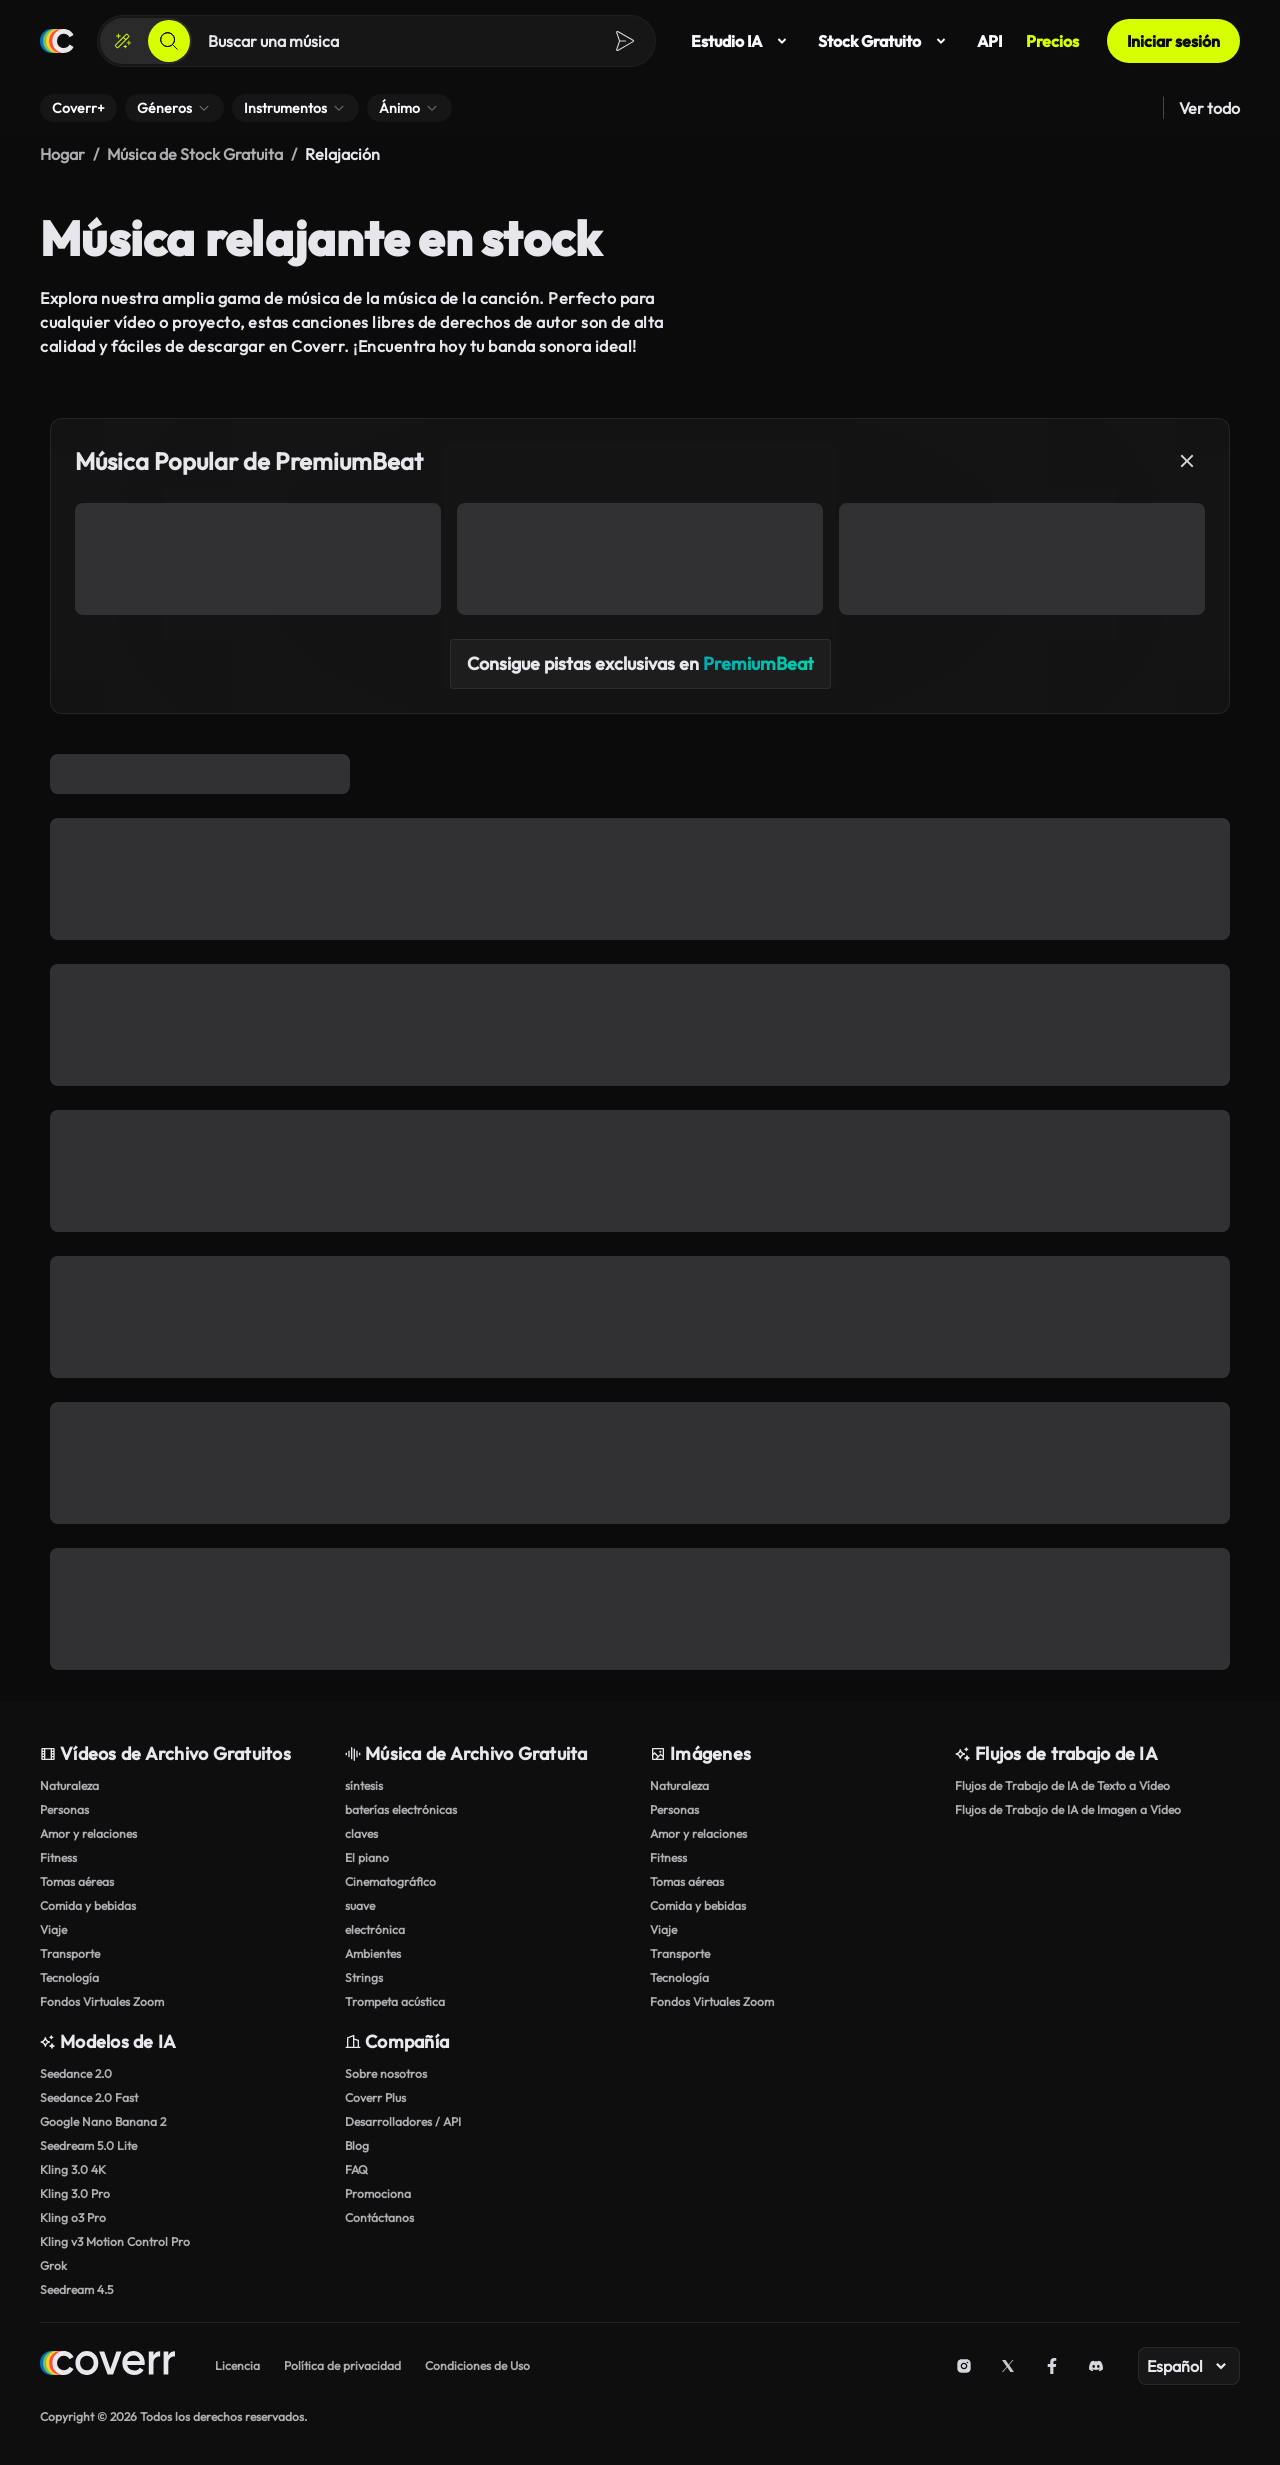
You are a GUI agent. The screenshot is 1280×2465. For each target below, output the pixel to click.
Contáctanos (379, 2217)
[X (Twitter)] (1008, 2366)
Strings (364, 1977)
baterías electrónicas (401, 1809)
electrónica (375, 1929)
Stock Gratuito (885, 41)
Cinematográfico (390, 1881)
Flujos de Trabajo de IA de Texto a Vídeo (1062, 1785)
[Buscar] (169, 41)
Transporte (70, 1953)
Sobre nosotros (386, 2073)
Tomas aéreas (77, 1881)
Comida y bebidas (88, 1905)
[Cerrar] (1187, 461)
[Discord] (1096, 2366)
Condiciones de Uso (477, 2365)
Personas (64, 1809)
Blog (357, 2145)
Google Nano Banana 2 (103, 2121)
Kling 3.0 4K (73, 2169)
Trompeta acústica (395, 2001)
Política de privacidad (342, 2365)
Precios (1052, 41)
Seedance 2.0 (76, 2073)
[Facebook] (1052, 2366)
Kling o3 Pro (73, 2217)
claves (361, 1833)
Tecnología (69, 1977)
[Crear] (123, 41)
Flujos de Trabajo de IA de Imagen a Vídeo (1068, 1809)
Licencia (237, 2365)
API (989, 41)
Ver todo (1209, 108)
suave (360, 1905)
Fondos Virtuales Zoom (102, 2001)
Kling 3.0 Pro (75, 2193)
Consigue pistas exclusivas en (640, 663)
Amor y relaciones (88, 1833)
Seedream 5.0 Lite (88, 2145)
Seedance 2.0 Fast (89, 2097)
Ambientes (373, 1953)
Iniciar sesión (1173, 41)
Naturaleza (69, 1785)
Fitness (58, 1857)
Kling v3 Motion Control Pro (115, 2241)
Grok (53, 2265)
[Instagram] (964, 2366)
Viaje (53, 1929)
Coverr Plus (375, 2097)
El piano (367, 1857)
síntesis (364, 1785)
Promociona (378, 2193)
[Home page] (107, 2365)
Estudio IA (742, 41)
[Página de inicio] (57, 41)
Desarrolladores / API (403, 2121)
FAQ (356, 2169)
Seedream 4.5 (76, 2289)
